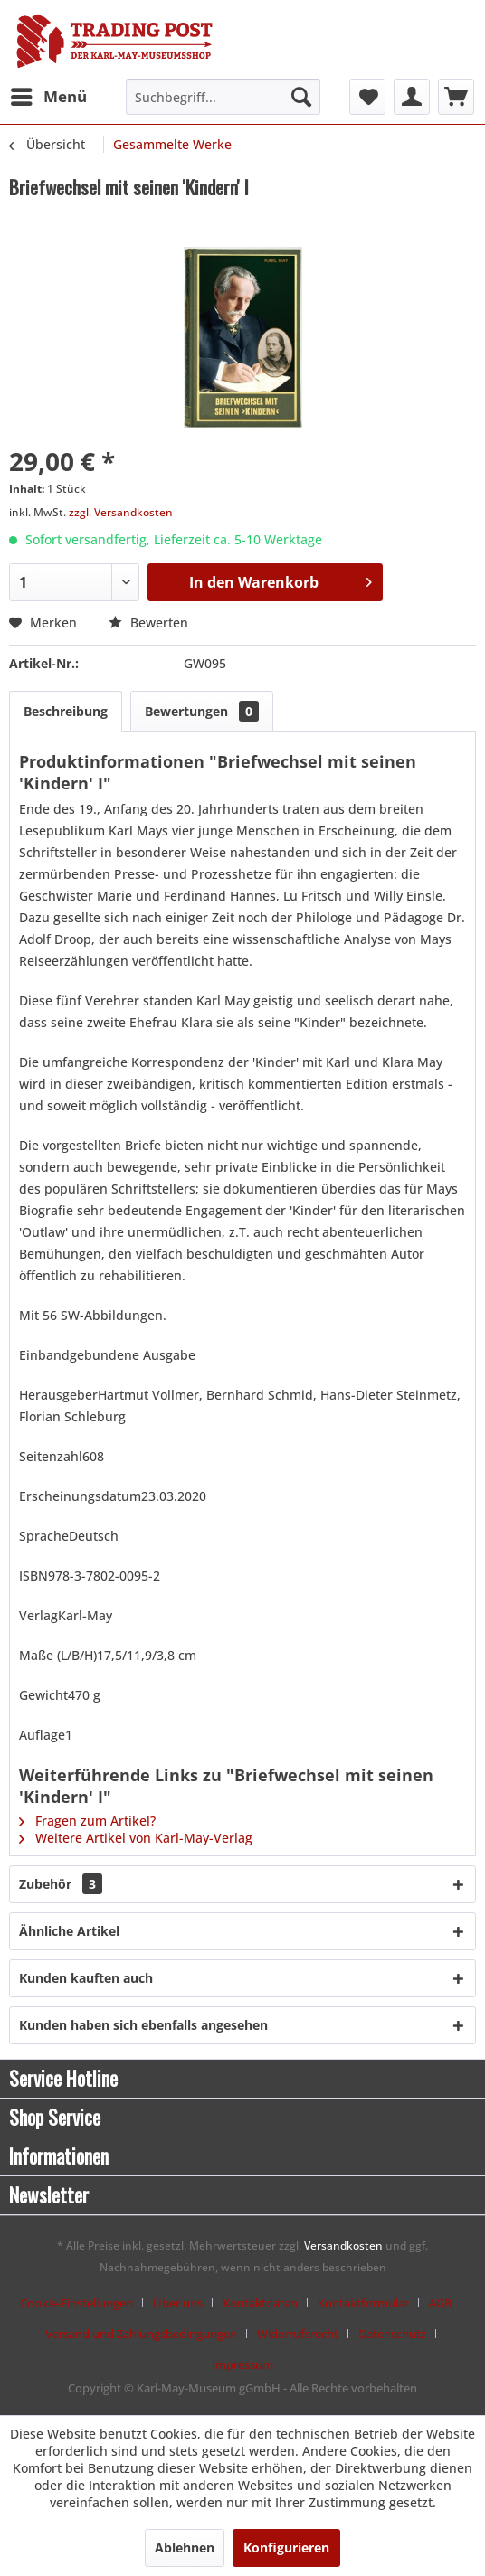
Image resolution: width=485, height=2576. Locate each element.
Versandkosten (343, 2245)
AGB (440, 2303)
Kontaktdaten (260, 2303)
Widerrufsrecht (297, 2334)
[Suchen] (301, 97)
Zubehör (60, 1883)
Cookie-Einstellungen (76, 2303)
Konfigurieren (286, 2547)
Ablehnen (184, 2547)
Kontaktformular (363, 2303)
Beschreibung (66, 711)
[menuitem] (48, 97)
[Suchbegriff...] (222, 97)
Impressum (242, 2364)
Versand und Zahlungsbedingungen (141, 2334)
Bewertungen (202, 711)
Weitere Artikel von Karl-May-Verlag (135, 1837)
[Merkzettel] (367, 97)
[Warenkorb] (456, 97)
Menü (49, 94)
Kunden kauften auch (86, 1977)
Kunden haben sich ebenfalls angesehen (143, 2024)
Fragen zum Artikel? (87, 1820)
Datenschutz (392, 2334)
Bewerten (148, 622)
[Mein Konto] (412, 97)
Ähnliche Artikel (69, 1930)
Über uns (178, 2303)
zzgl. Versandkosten (121, 512)
